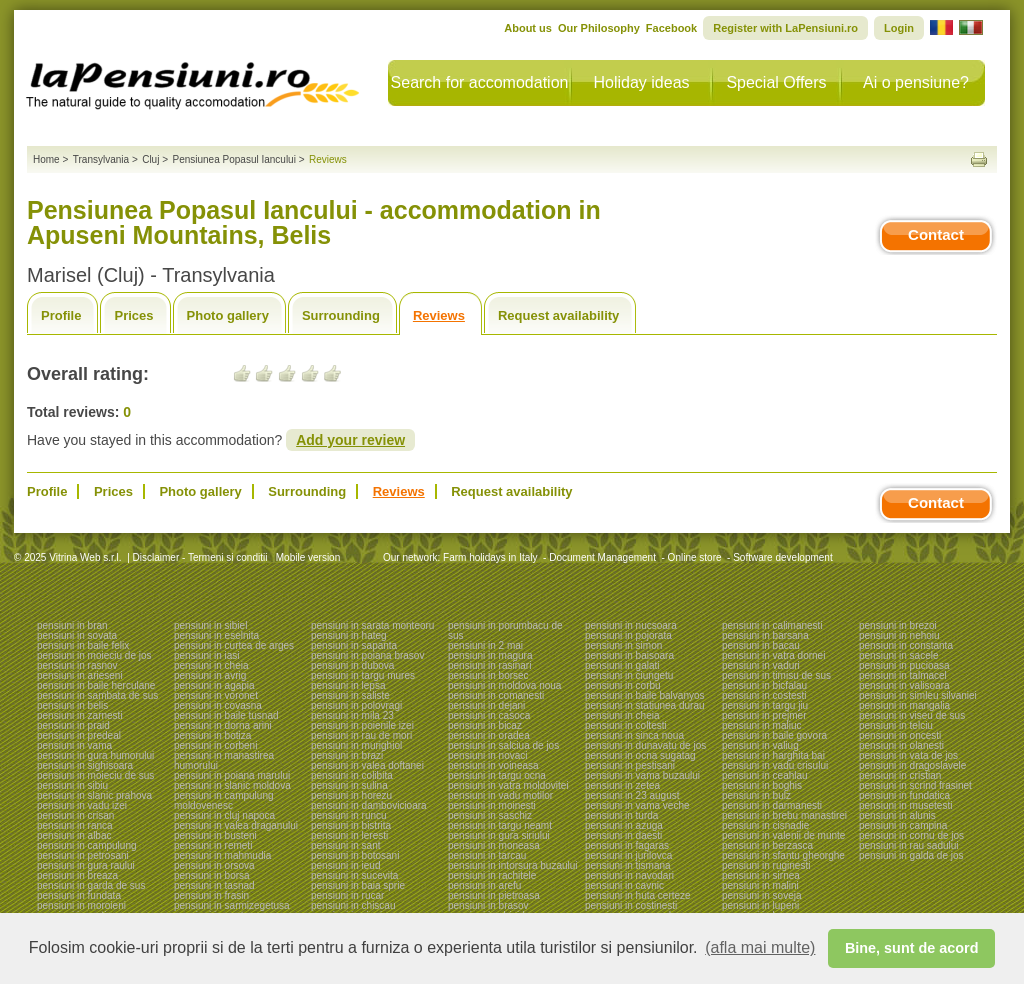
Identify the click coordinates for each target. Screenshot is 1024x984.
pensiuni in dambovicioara (369, 805)
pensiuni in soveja (762, 895)
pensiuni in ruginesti (766, 865)
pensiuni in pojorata (628, 635)
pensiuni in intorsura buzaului (513, 865)
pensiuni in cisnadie (765, 825)
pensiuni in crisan (75, 815)
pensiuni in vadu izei (82, 805)
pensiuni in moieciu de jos (94, 655)
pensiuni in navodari (629, 875)
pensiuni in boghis (762, 785)
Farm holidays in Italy (490, 557)
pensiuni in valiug (760, 745)
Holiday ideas (641, 82)
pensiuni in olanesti (901, 745)
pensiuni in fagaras (627, 845)
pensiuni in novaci (488, 755)
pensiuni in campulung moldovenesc (224, 800)
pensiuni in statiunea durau (645, 705)
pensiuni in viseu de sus (912, 715)
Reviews (439, 315)
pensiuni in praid (73, 725)
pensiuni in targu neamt (500, 825)
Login (899, 28)
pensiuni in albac (74, 835)
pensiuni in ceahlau (765, 775)
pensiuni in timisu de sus (776, 675)
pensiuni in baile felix (83, 645)
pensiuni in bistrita (351, 825)
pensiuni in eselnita (216, 635)
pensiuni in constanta (906, 645)
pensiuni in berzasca (767, 845)
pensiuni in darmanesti (772, 805)
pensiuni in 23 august (632, 795)
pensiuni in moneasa (494, 845)
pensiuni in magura (490, 655)
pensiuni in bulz (756, 795)
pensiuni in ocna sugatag (640, 755)
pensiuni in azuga (624, 825)
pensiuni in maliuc (762, 725)
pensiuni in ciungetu (629, 675)
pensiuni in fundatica (904, 795)
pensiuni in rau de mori (361, 735)
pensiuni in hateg (349, 635)
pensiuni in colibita (352, 775)
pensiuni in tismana (628, 865)
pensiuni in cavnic (624, 885)
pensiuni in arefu (484, 885)
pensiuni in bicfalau (764, 685)
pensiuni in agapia (214, 685)
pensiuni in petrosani (83, 855)
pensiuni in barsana (765, 635)
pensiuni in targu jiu (765, 705)
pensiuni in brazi (347, 755)
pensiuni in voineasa (493, 765)
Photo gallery (228, 315)
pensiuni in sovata (77, 635)
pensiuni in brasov (488, 905)
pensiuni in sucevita (354, 875)
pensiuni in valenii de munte (783, 835)
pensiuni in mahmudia (222, 855)
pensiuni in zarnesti (80, 715)
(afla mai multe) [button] (760, 947)
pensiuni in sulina (349, 785)
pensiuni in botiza (212, 735)
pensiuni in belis (72, 705)
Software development (783, 557)
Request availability (558, 315)
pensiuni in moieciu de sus (95, 775)
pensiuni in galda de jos (911, 855)
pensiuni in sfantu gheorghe (783, 855)
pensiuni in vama (74, 745)
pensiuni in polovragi (356, 705)
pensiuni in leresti (349, 835)
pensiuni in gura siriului (499, 835)
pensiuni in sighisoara (85, 765)
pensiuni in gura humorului (95, 755)
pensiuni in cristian (900, 775)
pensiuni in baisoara (629, 655)
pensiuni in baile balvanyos (645, 695)
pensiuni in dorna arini (223, 725)
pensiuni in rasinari (489, 665)
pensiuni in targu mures (363, 675)
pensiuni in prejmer (764, 715)
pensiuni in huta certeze (638, 895)
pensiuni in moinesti (492, 805)
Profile (61, 315)
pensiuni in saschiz (490, 815)
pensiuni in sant (346, 845)
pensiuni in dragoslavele (912, 765)
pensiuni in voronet (216, 695)
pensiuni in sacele (899, 655)
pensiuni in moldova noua (504, 685)
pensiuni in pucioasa (904, 665)
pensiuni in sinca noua (634, 735)
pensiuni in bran (72, 625)
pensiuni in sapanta (354, 645)
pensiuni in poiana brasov (367, 655)
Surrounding (341, 315)
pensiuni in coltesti (626, 725)
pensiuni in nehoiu (899, 635)
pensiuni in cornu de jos (911, 835)
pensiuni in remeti (213, 845)
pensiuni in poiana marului (232, 775)
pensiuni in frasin (211, 895)
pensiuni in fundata (79, 895)
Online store (695, 557)
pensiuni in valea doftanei (367, 765)
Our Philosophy (599, 28)
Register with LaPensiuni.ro (785, 28)
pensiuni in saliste (350, 695)
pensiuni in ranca (75, 825)
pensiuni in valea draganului (236, 825)
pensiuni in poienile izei (362, 725)
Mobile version (306, 557)
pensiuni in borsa (212, 875)
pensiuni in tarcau (487, 855)
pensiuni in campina (903, 825)
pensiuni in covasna (218, 705)
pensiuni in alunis (897, 815)
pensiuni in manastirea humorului (224, 760)
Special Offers (776, 82)
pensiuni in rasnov (77, 665)
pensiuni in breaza (77, 875)
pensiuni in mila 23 (352, 715)
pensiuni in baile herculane (96, 685)
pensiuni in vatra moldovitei (508, 785)
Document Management (602, 557)
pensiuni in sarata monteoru (372, 625)
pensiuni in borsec (488, 675)
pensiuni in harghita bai (773, 755)
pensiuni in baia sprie (358, 885)
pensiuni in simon (623, 645)
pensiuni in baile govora (774, 735)
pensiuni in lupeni (760, 905)
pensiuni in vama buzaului (642, 775)
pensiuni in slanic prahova (94, 795)
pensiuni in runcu (349, 815)
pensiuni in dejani (486, 705)
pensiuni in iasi (207, 655)
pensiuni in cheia (211, 665)
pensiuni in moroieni (81, 905)
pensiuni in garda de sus (91, 885)
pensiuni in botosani (355, 855)
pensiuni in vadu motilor (500, 795)
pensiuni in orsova (214, 865)
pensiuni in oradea (489, 735)
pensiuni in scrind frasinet (915, 785)
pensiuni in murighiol (356, 745)
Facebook (671, 28)
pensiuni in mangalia (904, 705)
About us (528, 28)
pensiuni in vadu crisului (775, 765)
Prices (133, 315)
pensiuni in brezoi (898, 625)
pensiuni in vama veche (637, 805)
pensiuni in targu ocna (497, 775)
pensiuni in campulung (87, 845)
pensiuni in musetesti (905, 805)
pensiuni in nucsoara (631, 625)
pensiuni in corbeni (215, 745)
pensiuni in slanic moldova (232, 785)
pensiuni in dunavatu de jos (645, 745)
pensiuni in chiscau (353, 905)
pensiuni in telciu (896, 725)
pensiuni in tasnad (214, 885)
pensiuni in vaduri (761, 665)
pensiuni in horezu (351, 795)
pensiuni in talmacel (903, 675)
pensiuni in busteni (215, 835)
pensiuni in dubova (352, 665)
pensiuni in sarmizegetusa (232, 905)
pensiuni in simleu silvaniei (918, 695)
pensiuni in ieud (346, 865)
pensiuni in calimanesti (772, 625)
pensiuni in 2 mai (485, 645)
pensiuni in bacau (761, 645)
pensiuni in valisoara (904, 685)
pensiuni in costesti (764, 695)
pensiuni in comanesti (496, 695)
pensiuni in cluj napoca (224, 815)
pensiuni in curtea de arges (234, 645)
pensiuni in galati (622, 665)
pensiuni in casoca (489, 715)
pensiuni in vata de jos (908, 755)
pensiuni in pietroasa (494, 895)
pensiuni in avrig (210, 675)
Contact (936, 234)
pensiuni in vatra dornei (773, 655)
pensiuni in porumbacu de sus (505, 630)
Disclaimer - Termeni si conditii (200, 557)
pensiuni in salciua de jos (503, 745)
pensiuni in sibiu (72, 785)
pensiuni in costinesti (631, 905)
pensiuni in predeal (79, 735)
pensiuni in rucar (347, 895)
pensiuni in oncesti (900, 735)
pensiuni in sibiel (210, 625)
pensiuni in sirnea (761, 875)
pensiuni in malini (760, 885)
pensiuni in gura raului (86, 865)
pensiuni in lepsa (348, 685)
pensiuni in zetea (622, 785)
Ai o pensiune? (916, 82)
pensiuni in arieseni (80, 675)
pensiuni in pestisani (630, 765)
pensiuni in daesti (623, 835)
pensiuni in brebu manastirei (784, 815)
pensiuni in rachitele (492, 875)
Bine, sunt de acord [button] (912, 948)
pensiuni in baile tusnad (226, 715)
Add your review (350, 440)
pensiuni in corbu (623, 685)
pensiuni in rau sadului (909, 845)
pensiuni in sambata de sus (97, 695)
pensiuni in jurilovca (628, 855)
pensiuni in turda (621, 815)
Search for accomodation (480, 82)
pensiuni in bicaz (485, 725)
